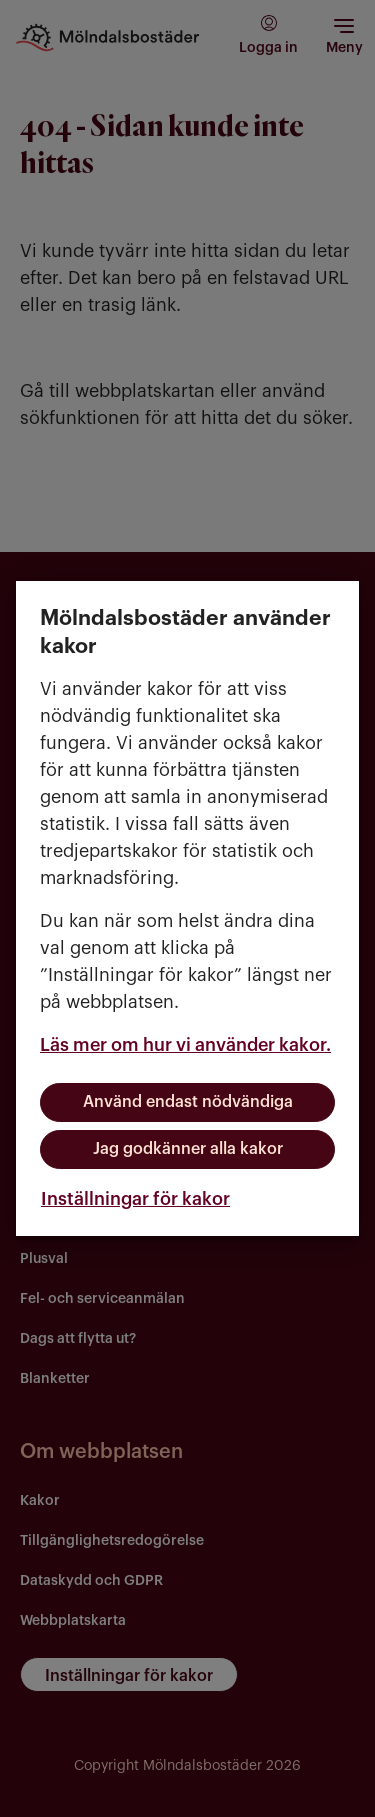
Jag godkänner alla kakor (188, 1149)
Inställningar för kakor (135, 1199)
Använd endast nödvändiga (188, 1102)
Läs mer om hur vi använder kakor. (185, 1045)
